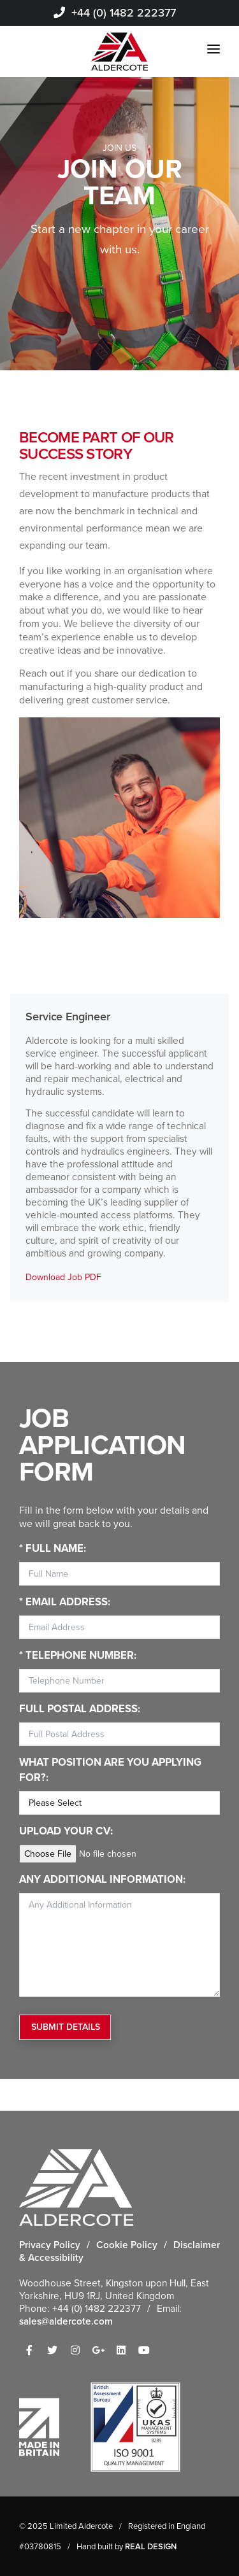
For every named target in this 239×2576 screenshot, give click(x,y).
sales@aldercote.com (66, 2321)
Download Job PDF (63, 1277)
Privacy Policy (49, 2244)
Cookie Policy (126, 2244)
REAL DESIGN (151, 2546)
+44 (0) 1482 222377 (115, 12)
